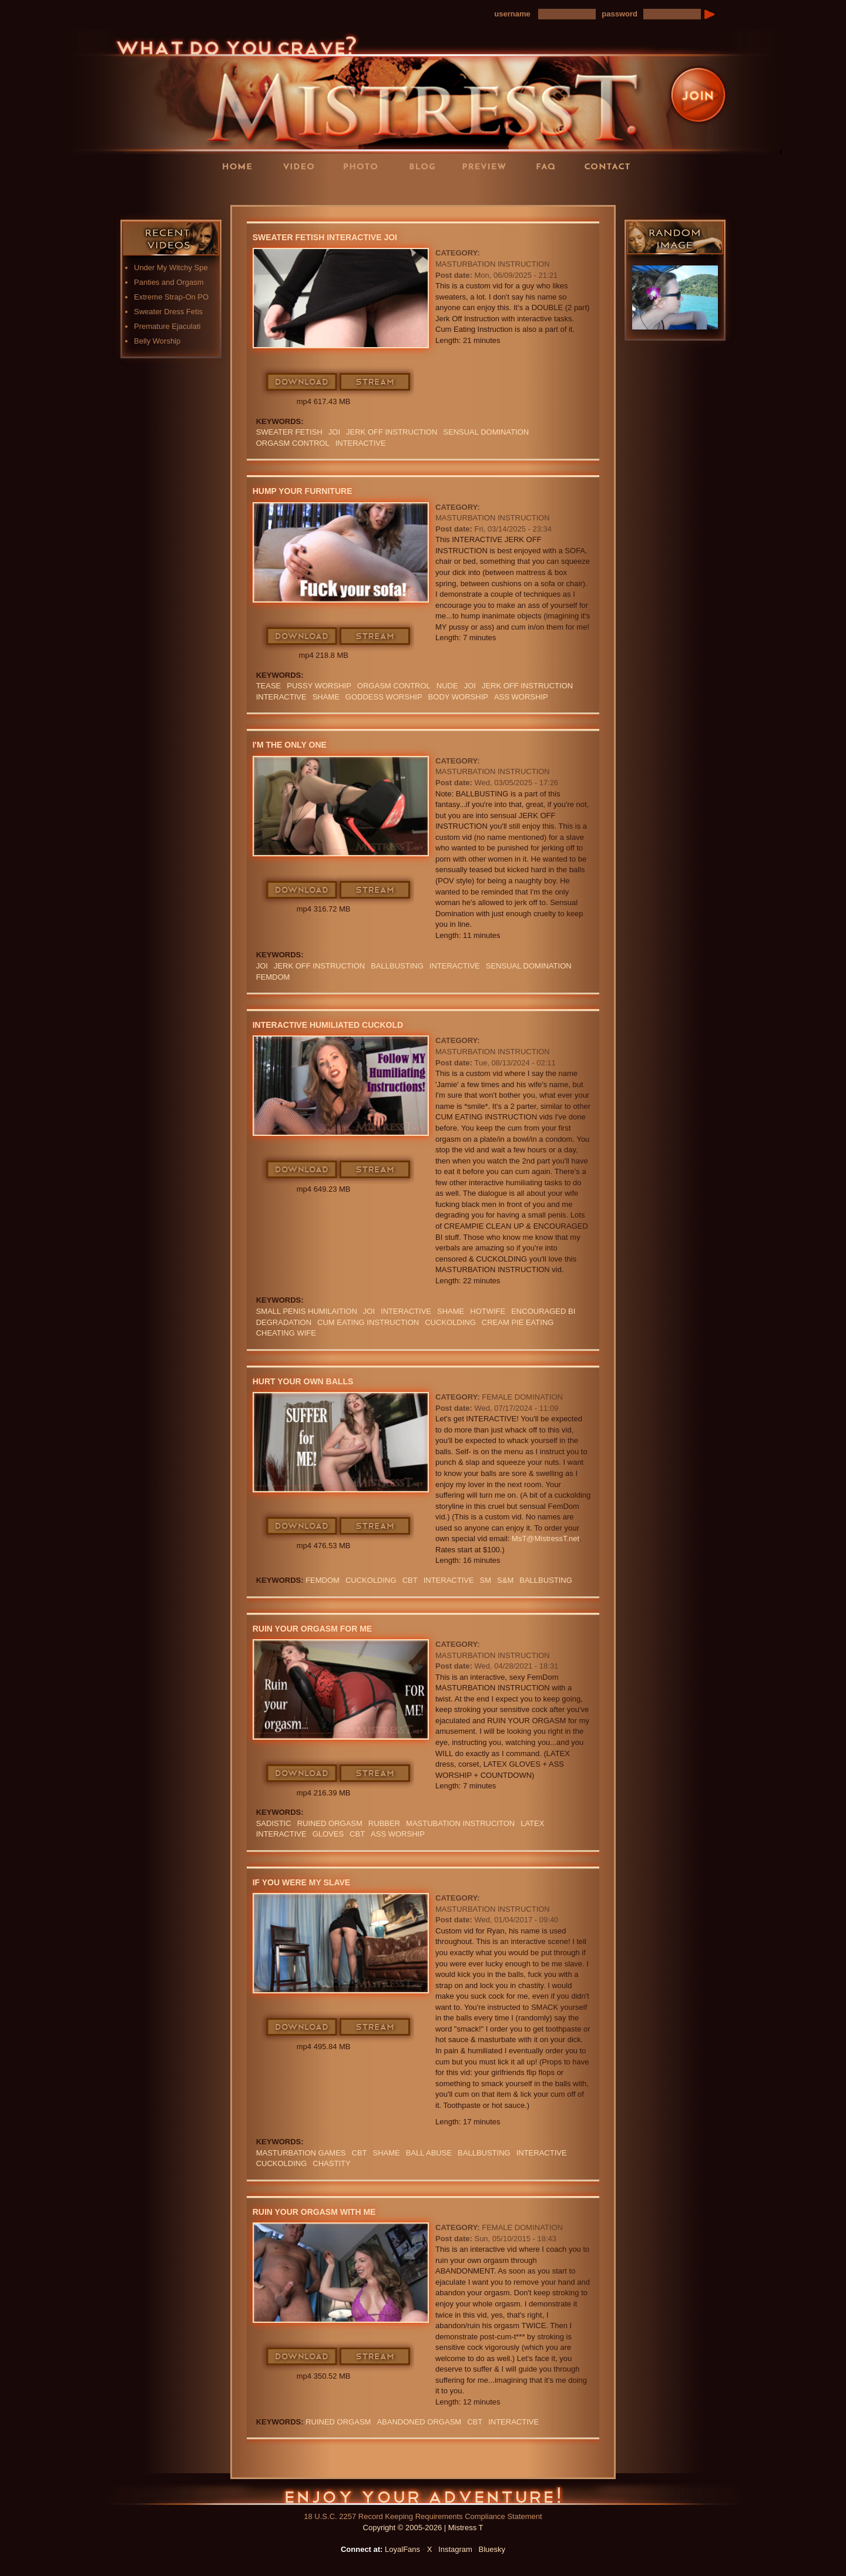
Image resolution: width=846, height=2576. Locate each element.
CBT (410, 1580)
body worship (458, 696)
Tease (268, 685)
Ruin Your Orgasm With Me (314, 2212)
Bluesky (492, 2549)
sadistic (273, 1823)
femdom (273, 977)
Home (241, 166)
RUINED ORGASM (329, 1823)
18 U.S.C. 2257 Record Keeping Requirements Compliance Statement (423, 2516)
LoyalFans (303, 190)
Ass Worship (521, 696)
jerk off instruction (391, 432)
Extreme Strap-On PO (171, 296)
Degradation (283, 1322)
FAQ (549, 166)
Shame (326, 696)
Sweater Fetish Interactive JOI (325, 237)
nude (447, 685)
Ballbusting (397, 965)
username (512, 13)
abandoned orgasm (419, 2421)
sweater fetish (289, 432)
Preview (487, 166)
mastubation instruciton (460, 1823)
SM (486, 1580)
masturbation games (301, 2152)
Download (302, 382)
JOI (334, 432)
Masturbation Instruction (492, 264)
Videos (302, 166)
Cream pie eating (518, 1322)
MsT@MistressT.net (545, 1538)
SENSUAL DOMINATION (486, 432)
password (619, 13)
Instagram (455, 2549)
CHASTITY (331, 2163)
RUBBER (384, 1823)
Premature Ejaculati (167, 326)
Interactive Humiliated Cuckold (328, 1025)
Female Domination (522, 1397)
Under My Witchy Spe (171, 267)
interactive (360, 443)
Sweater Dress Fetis (168, 311)
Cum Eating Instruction (368, 1322)
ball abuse (429, 2152)
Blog (426, 166)
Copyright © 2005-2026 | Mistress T (423, 2527)
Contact (611, 166)
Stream (375, 382)
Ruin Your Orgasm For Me (312, 1628)
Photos (364, 166)
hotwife (487, 1311)
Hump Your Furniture (302, 491)
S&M (505, 1580)
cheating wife (286, 1333)
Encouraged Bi (543, 1311)
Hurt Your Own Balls (303, 1381)
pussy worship (319, 685)
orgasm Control (293, 443)
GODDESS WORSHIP (383, 696)
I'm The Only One (290, 744)
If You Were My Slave (301, 1882)
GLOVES (328, 1834)
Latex (532, 1823)
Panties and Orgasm (169, 282)
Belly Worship (157, 341)
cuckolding (450, 1322)
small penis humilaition (306, 1311)
